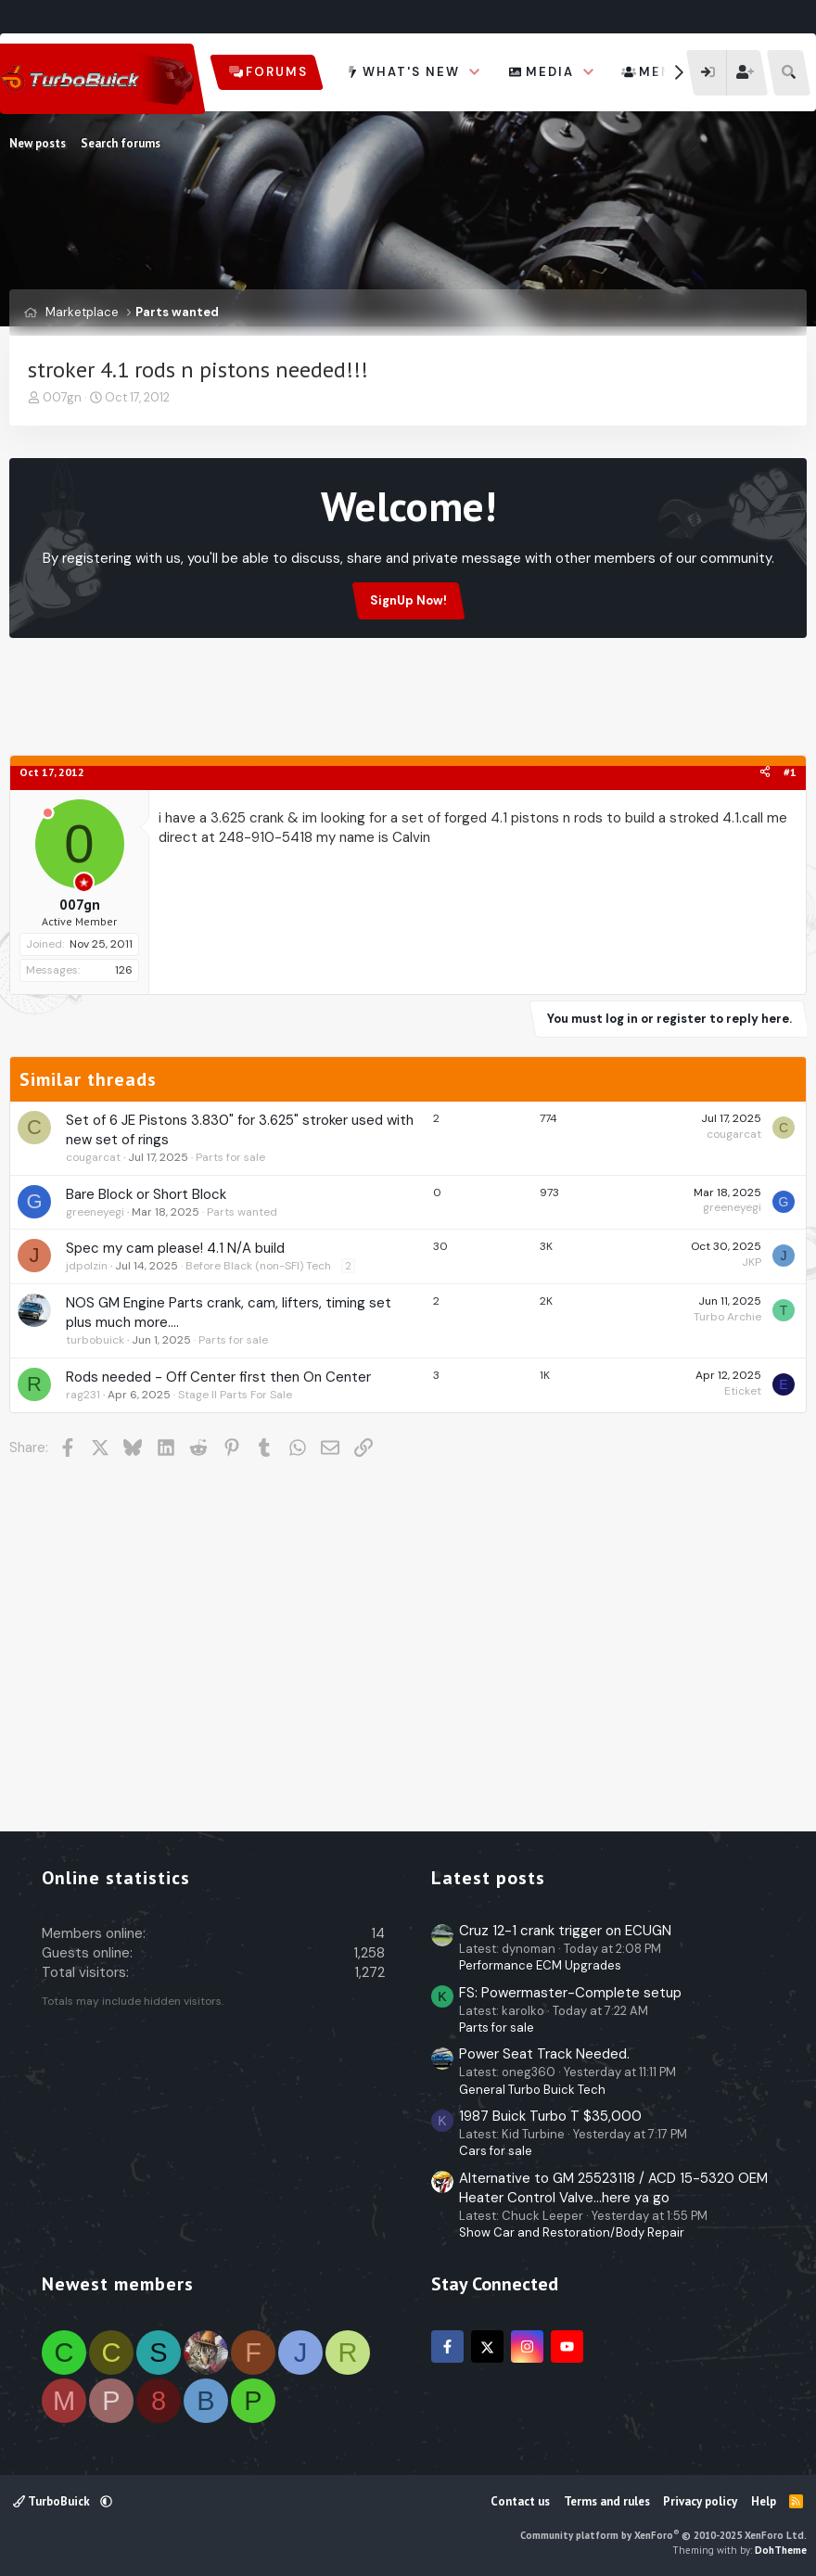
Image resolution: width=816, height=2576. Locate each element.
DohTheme (781, 2550)
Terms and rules (607, 2501)
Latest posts (488, 1878)
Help (763, 2501)
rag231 (83, 1394)
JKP (751, 1262)
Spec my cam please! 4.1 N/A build (175, 1248)
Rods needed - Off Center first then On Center (218, 1377)
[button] (475, 72)
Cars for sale (495, 2151)
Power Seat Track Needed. (544, 2054)
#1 (790, 772)
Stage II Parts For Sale (235, 1394)
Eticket (742, 1391)
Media (550, 72)
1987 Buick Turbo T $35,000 (550, 2116)
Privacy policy (700, 2501)
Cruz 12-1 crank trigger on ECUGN (565, 1930)
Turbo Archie (727, 1316)
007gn (62, 397)
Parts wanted (242, 1212)
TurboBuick (53, 2501)
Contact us (520, 2501)
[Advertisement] (408, 707)
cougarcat (93, 1157)
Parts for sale (230, 1157)
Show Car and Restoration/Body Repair (571, 2232)
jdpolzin (87, 1265)
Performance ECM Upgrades (540, 1965)
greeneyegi (95, 1212)
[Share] (765, 773)
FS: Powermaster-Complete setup (570, 1992)
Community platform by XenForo (663, 2535)
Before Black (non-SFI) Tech (258, 1265)
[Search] (789, 73)
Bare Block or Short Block (146, 1194)
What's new (411, 72)
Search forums (120, 143)
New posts (37, 143)
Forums (277, 72)
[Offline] (48, 814)
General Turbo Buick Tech (532, 2090)
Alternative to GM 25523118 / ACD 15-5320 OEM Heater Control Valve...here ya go (613, 2188)
